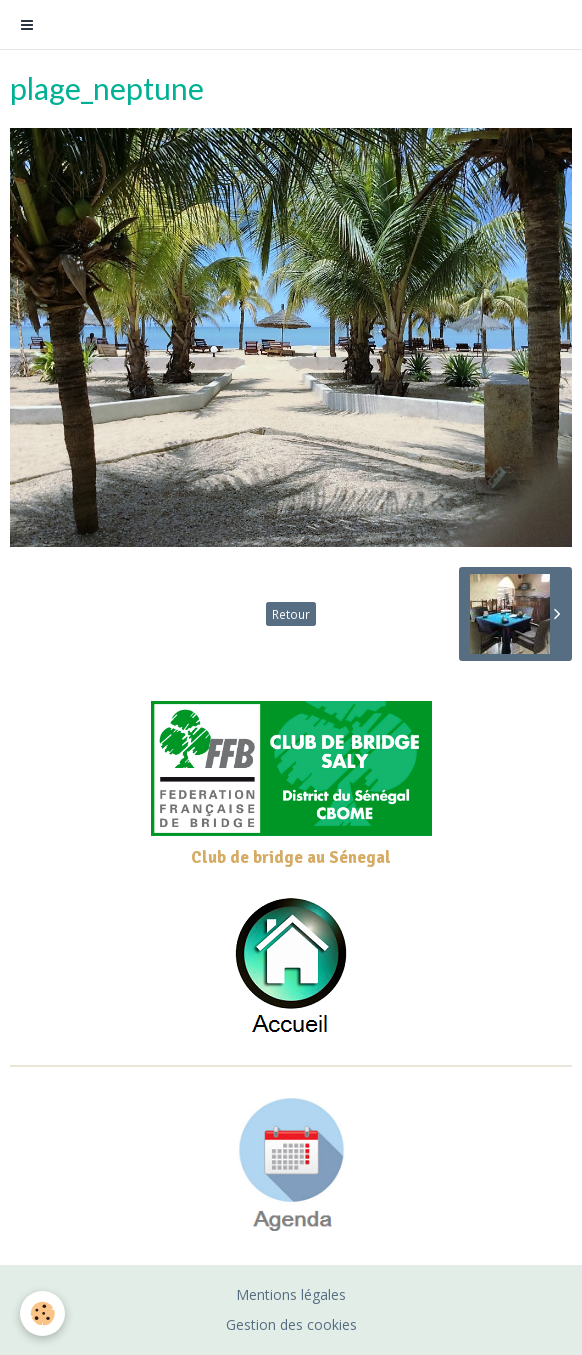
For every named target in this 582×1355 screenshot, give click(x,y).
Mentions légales (291, 1294)
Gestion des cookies (291, 1324)
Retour (291, 614)
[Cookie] (42, 1313)
